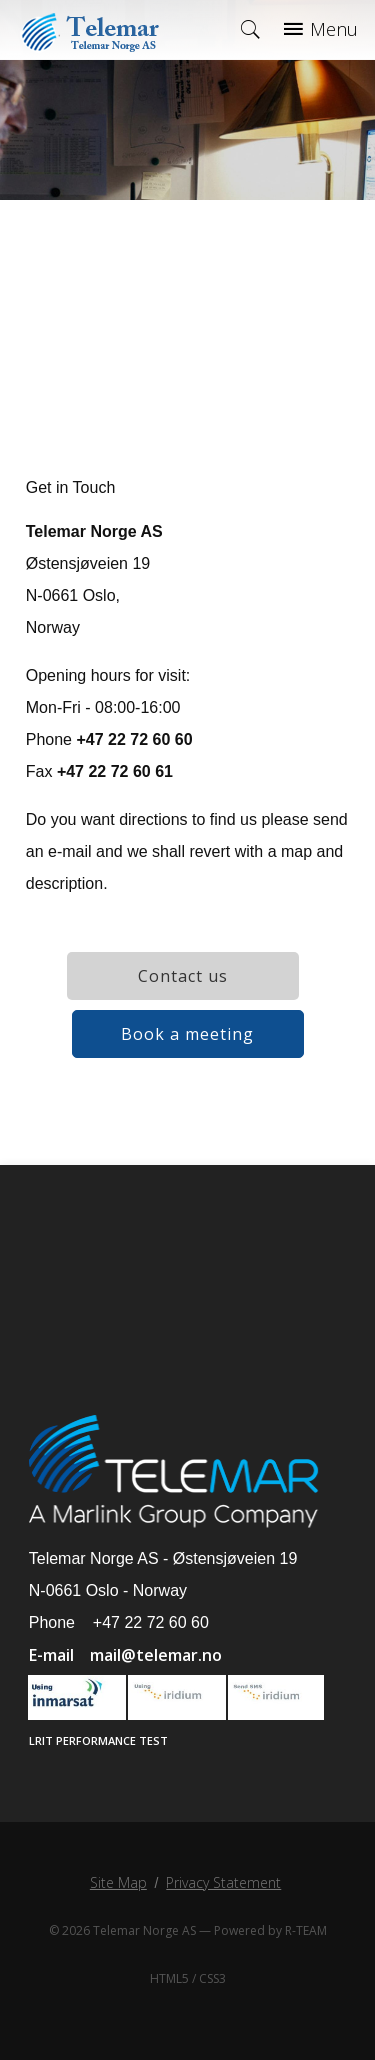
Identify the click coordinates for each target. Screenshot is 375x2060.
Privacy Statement (223, 1882)
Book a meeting (187, 1034)
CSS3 (212, 1978)
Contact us (183, 976)
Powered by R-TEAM (270, 1930)
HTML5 (169, 1978)
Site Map (118, 1882)
